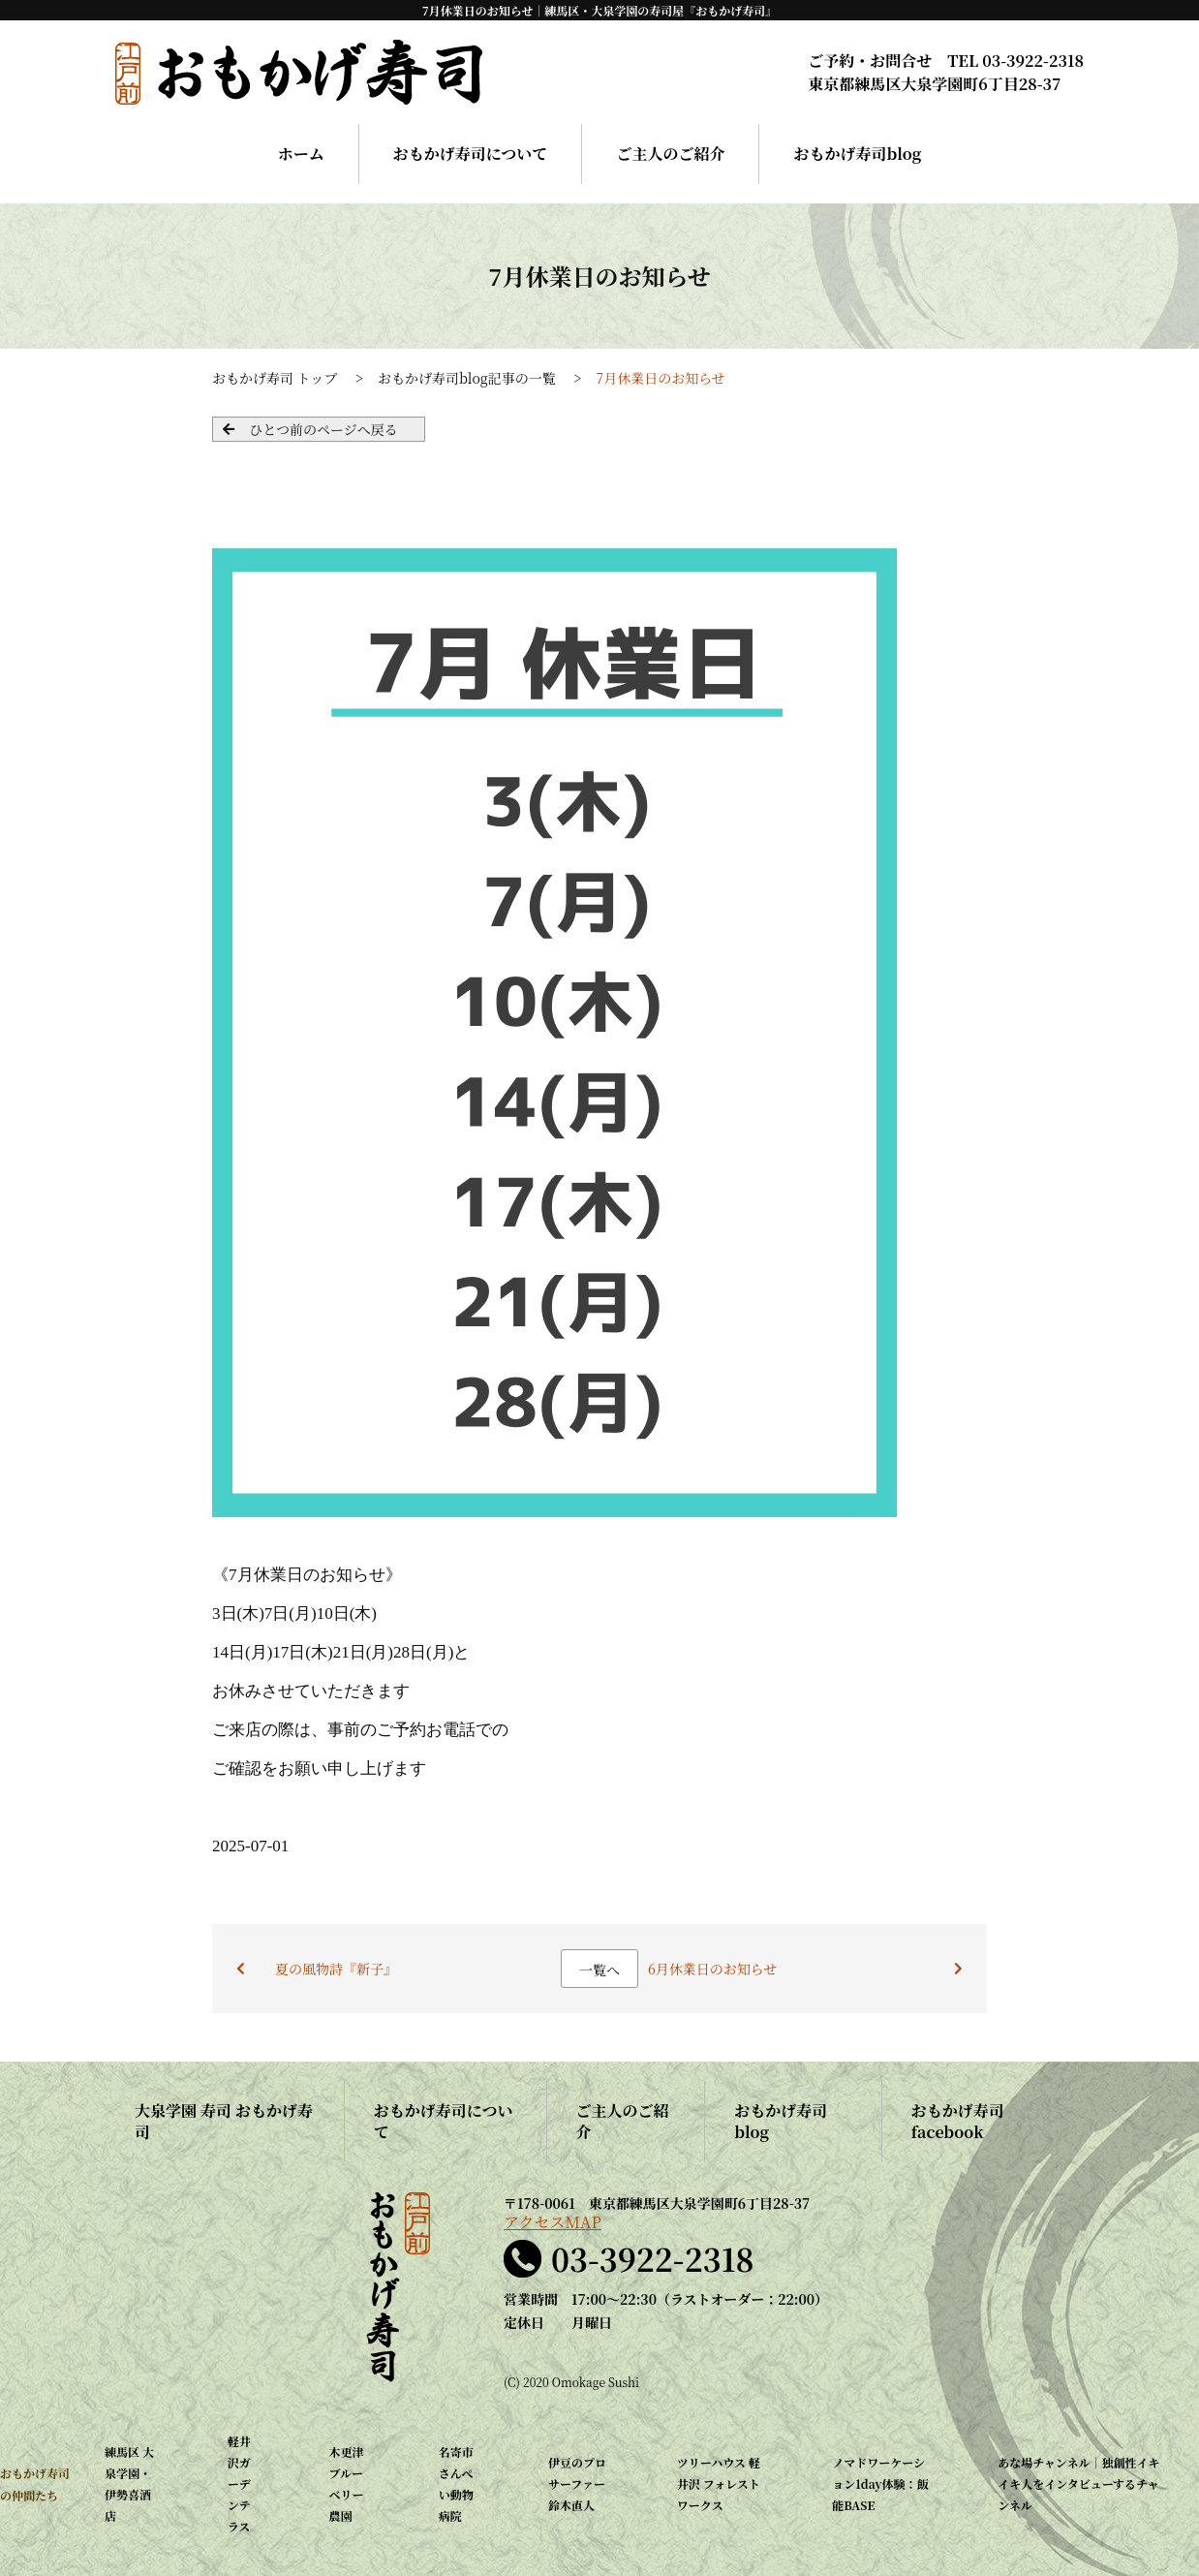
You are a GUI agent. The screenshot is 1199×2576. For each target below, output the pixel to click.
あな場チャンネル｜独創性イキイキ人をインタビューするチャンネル (1078, 2483)
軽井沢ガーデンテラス (239, 2483)
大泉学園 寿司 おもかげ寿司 (224, 2121)
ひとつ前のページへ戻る (323, 429)
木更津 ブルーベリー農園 (346, 2483)
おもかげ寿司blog (857, 153)
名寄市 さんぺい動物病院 (456, 2483)
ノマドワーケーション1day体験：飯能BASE (880, 2483)
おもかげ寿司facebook (957, 2121)
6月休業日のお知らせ (712, 1968)
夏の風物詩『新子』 (336, 1968)
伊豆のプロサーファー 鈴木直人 (577, 2483)
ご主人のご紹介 (670, 153)
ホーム (301, 153)
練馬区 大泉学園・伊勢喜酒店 (129, 2483)
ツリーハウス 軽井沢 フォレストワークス (718, 2483)
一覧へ (599, 1969)
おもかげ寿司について (470, 153)
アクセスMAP (552, 2222)
